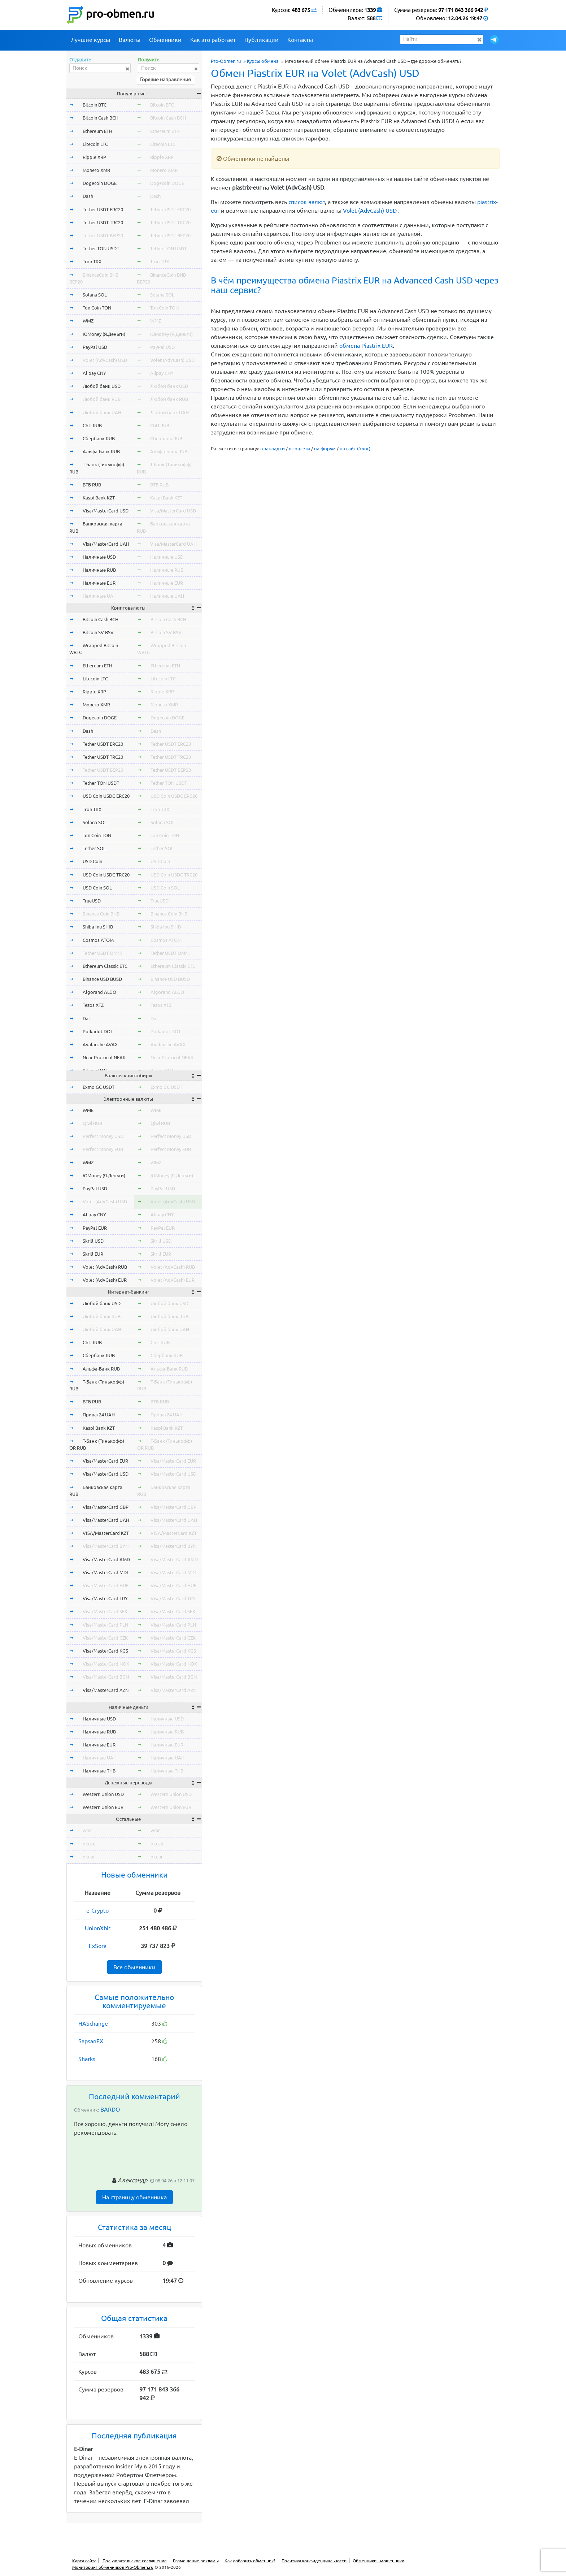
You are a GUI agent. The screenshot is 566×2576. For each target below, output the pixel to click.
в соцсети (299, 448)
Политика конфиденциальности (314, 2560)
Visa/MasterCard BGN (106, 1676)
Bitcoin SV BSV (98, 632)
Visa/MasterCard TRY (105, 1598)
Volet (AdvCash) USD (370, 210)
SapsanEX (90, 2041)
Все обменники (134, 1967)
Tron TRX (92, 261)
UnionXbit (97, 1928)
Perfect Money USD (103, 1136)
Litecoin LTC (95, 144)
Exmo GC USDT (98, 1087)
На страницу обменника (134, 2197)
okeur (89, 1856)
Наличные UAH (100, 595)
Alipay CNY (94, 373)
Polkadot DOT (98, 1031)
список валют (306, 202)
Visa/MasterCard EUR (105, 1460)
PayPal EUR (95, 1227)
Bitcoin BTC (94, 104)
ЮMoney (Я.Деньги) (104, 334)
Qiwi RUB (92, 1123)
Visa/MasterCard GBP (106, 1507)
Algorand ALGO (99, 992)
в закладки (272, 448)
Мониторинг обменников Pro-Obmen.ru (112, 2567)
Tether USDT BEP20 (103, 235)
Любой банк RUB (102, 399)
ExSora (97, 1946)
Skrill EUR (93, 1253)
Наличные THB (99, 1770)
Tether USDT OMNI (102, 953)
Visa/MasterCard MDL (106, 1572)
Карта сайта (84, 2560)
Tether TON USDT (101, 248)
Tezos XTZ (93, 1005)
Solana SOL (95, 294)
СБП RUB (92, 425)
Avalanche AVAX (100, 1044)
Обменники (165, 39)
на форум (325, 448)
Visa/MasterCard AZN (106, 1690)
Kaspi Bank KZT (99, 497)
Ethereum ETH (97, 131)
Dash (88, 196)
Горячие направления (165, 79)
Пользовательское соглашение (135, 2560)
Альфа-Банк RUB (101, 451)
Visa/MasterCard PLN (105, 1624)
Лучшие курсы (90, 39)
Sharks (86, 2059)
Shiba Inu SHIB (98, 926)
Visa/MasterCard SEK (105, 1611)
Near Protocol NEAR (104, 1057)
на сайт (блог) (355, 448)
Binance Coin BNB (101, 913)
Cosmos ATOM (98, 940)
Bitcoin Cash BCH (100, 117)
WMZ (88, 320)
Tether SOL (94, 848)
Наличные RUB (99, 569)
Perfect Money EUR (103, 1149)
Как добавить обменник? (250, 2560)
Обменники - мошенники (378, 2560)
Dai (86, 1018)
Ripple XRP (94, 157)
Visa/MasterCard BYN (106, 1546)
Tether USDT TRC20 (103, 222)
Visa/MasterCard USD (106, 510)
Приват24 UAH (99, 1414)
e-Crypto (97, 1910)
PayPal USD (95, 347)
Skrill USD (93, 1240)
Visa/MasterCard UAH (106, 543)
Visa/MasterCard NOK (106, 1663)
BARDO (110, 2109)
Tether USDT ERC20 (103, 209)
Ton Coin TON (97, 307)
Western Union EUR (103, 1807)
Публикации (261, 39)
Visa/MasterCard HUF (106, 1585)
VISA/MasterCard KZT (106, 1533)
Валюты (129, 39)
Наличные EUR (99, 582)
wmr (87, 1830)
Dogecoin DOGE (100, 183)
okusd (89, 1843)
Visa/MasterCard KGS (105, 1650)
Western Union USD (103, 1794)
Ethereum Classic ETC (105, 966)
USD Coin (92, 861)
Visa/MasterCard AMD (106, 1559)
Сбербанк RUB (99, 438)
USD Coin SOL (97, 887)
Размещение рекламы (196, 2560)
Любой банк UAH (102, 412)
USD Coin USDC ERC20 (106, 795)
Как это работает (213, 39)
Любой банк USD (102, 386)
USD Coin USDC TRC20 (106, 874)
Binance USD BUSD (102, 979)
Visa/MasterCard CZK (105, 1637)
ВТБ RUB (92, 484)
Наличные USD (99, 556)
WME (88, 1110)
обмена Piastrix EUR (366, 345)
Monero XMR (96, 170)
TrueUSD (92, 900)
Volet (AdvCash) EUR (105, 1279)
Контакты (300, 39)
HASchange (93, 2023)
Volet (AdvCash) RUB (105, 1266)
